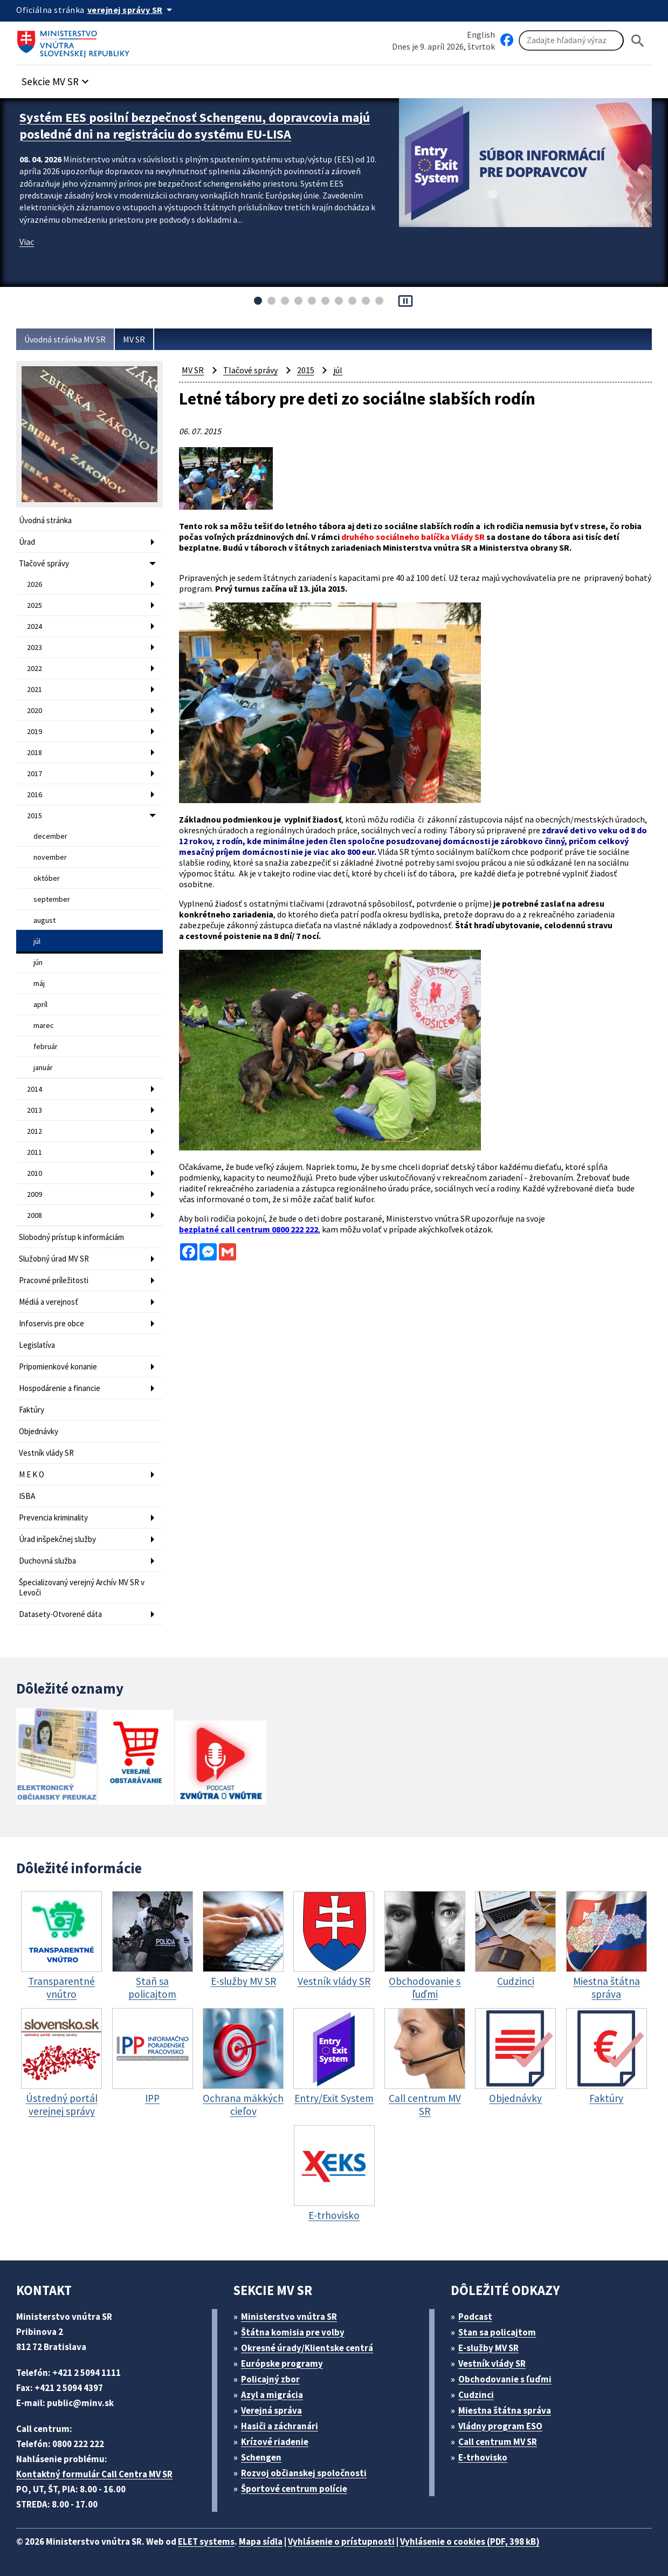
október (46, 878)
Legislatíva (37, 1345)
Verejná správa (271, 2410)
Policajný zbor (270, 2379)
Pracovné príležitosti (53, 1280)
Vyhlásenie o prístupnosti (341, 2541)
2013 (34, 1110)
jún (38, 962)
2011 (34, 1152)
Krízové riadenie (274, 2442)
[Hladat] (638, 40)
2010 (34, 1173)
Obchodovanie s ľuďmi (505, 2379)
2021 (34, 689)
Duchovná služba (47, 1561)
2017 (34, 773)
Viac (26, 241)
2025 (34, 605)
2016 (34, 794)
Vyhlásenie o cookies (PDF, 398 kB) (470, 2541)
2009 (34, 1194)
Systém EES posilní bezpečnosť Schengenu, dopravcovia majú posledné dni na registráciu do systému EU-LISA (194, 125)
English (481, 34)
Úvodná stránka (45, 520)
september (51, 899)
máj (39, 983)
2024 (34, 626)
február (45, 1046)
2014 (34, 1089)
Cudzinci (476, 2395)
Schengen (261, 2457)
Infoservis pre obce (51, 1323)
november (50, 857)
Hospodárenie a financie (59, 1388)
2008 (34, 1215)
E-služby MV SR (488, 2348)
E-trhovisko (482, 2457)
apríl (40, 1004)
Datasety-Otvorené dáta (60, 1614)
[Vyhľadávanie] (571, 40)
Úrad (27, 542)
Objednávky (38, 1431)
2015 (34, 815)
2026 (34, 584)
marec (43, 1025)
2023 (34, 647)
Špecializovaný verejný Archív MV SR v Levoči (81, 1587)
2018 (34, 752)
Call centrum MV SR (497, 2442)
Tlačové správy (44, 563)
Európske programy (282, 2363)
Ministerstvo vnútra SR (289, 2316)
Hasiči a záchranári (279, 2426)
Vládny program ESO (500, 2426)
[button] (56, 78)
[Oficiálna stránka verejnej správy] (131, 9)
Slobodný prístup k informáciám (71, 1237)
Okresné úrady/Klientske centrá (307, 2348)
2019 (34, 731)
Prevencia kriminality (53, 1517)
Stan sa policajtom (497, 2332)
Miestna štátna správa (504, 2410)
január (43, 1067)
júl (36, 941)
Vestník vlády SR (46, 1453)
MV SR (134, 339)
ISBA (27, 1496)
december (50, 836)
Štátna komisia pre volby (293, 2332)
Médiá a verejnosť (48, 1302)
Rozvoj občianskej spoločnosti (304, 2473)
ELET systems (206, 2541)
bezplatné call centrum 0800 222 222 (248, 1229)
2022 (34, 668)
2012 (34, 1131)
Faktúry (31, 1410)
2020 (34, 710)
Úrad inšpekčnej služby (57, 1539)
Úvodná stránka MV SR (65, 339)
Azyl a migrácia (272, 2395)
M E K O (31, 1474)
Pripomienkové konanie (58, 1366)
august (44, 920)
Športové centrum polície (294, 2489)
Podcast (475, 2316)
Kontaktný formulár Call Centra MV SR (94, 2474)
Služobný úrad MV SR (54, 1258)
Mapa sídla (261, 2541)
